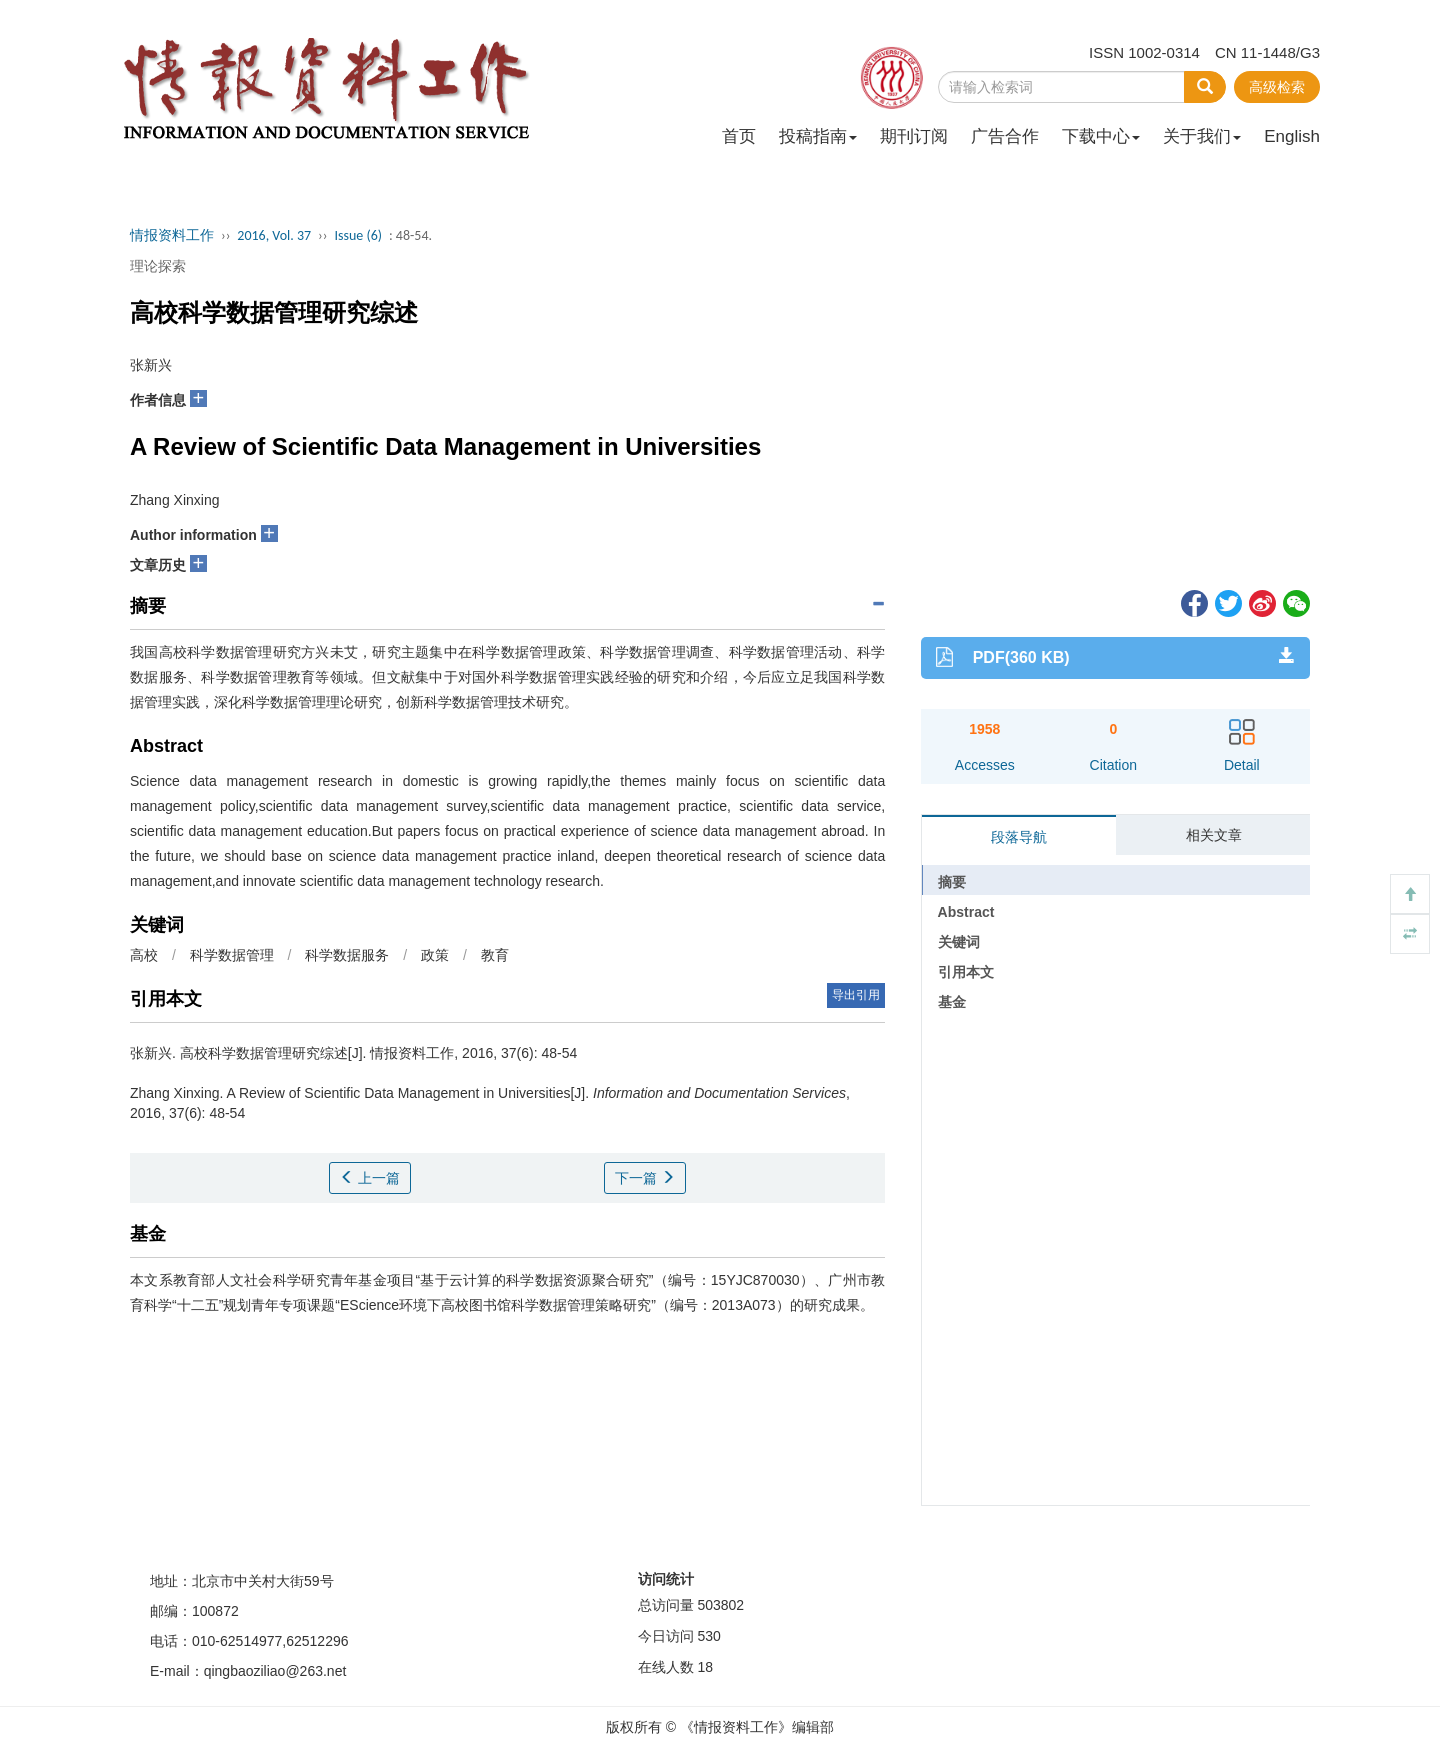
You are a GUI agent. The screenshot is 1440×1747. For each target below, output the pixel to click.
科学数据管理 (232, 955)
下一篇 (645, 1178)
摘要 (952, 882)
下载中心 (1101, 136)
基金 (952, 1002)
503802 (720, 1605)
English (1292, 136)
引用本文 (966, 972)
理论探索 (158, 266)
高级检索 (1277, 87)
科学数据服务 (347, 955)
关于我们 (1202, 136)
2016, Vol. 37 (274, 235)
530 (708, 1636)
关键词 (959, 942)
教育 (495, 955)
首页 (739, 136)
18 (705, 1667)
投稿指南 (818, 136)
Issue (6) (358, 235)
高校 (144, 955)
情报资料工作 (172, 235)
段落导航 (1019, 837)
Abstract (966, 912)
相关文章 (1214, 835)
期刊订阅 (914, 136)
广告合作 (1005, 136)
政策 (435, 955)
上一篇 (370, 1178)
